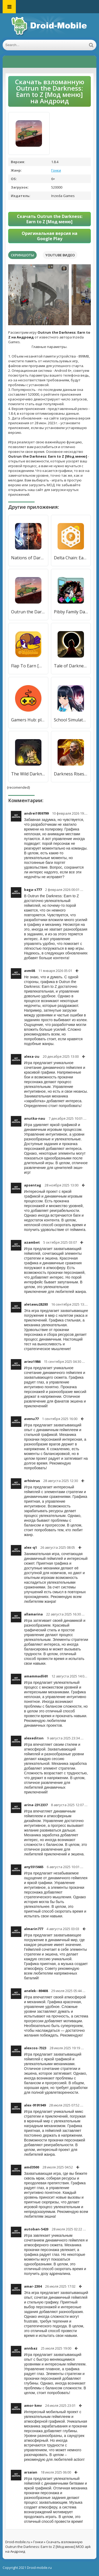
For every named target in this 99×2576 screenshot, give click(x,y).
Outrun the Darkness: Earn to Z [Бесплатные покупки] (28, 612)
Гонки (56, 170)
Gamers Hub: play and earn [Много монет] (28, 720)
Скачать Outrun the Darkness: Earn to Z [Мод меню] (49, 219)
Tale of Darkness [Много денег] (71, 666)
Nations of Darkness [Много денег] (28, 558)
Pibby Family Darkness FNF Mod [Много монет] (71, 612)
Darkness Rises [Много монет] (71, 774)
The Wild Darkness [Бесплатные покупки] (28, 774)
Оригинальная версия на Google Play (49, 236)
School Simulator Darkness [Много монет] (71, 720)
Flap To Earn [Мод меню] (28, 666)
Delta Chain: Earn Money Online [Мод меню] (71, 558)
